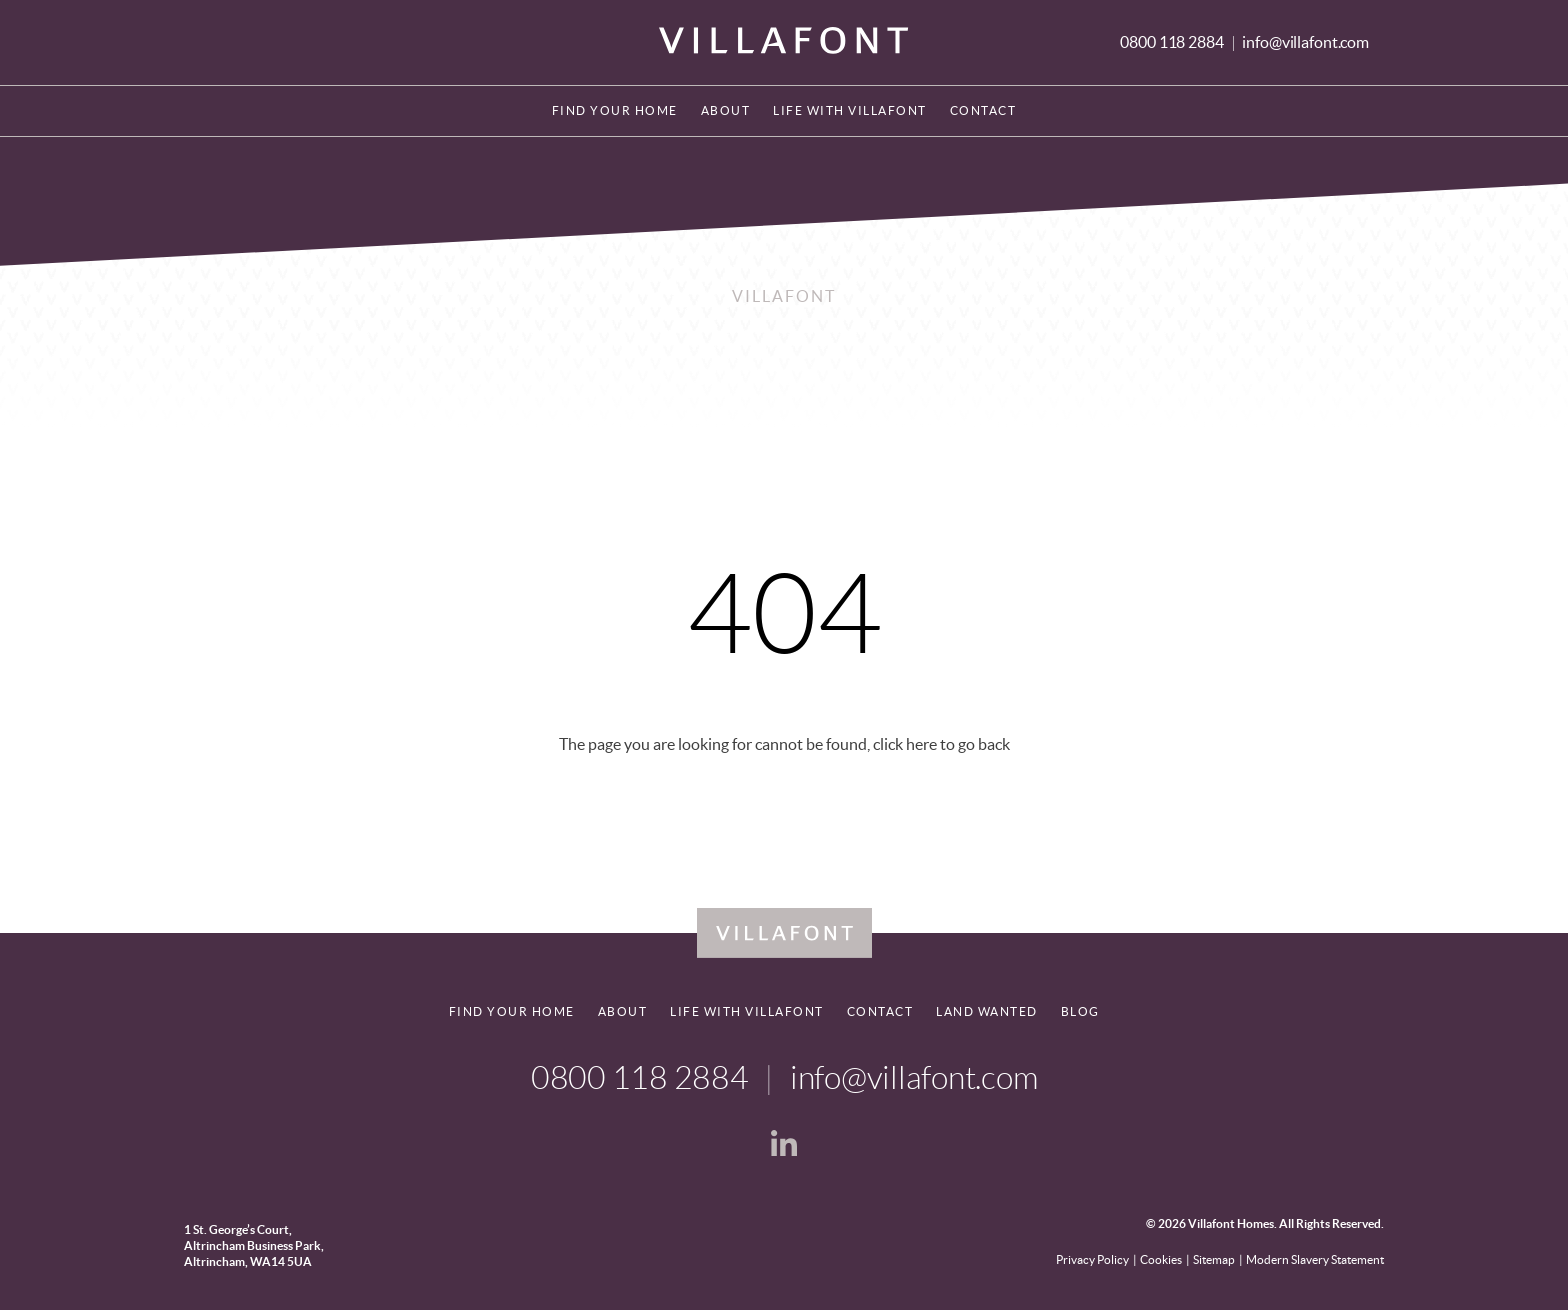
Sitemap (1214, 1259)
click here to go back (941, 744)
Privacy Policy (1092, 1259)
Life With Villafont (850, 110)
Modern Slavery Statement (1315, 1259)
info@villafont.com (1305, 42)
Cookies (1161, 1259)
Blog (1080, 1011)
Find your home (615, 110)
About (726, 110)
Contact (983, 110)
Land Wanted (987, 1011)
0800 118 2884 (1173, 42)
